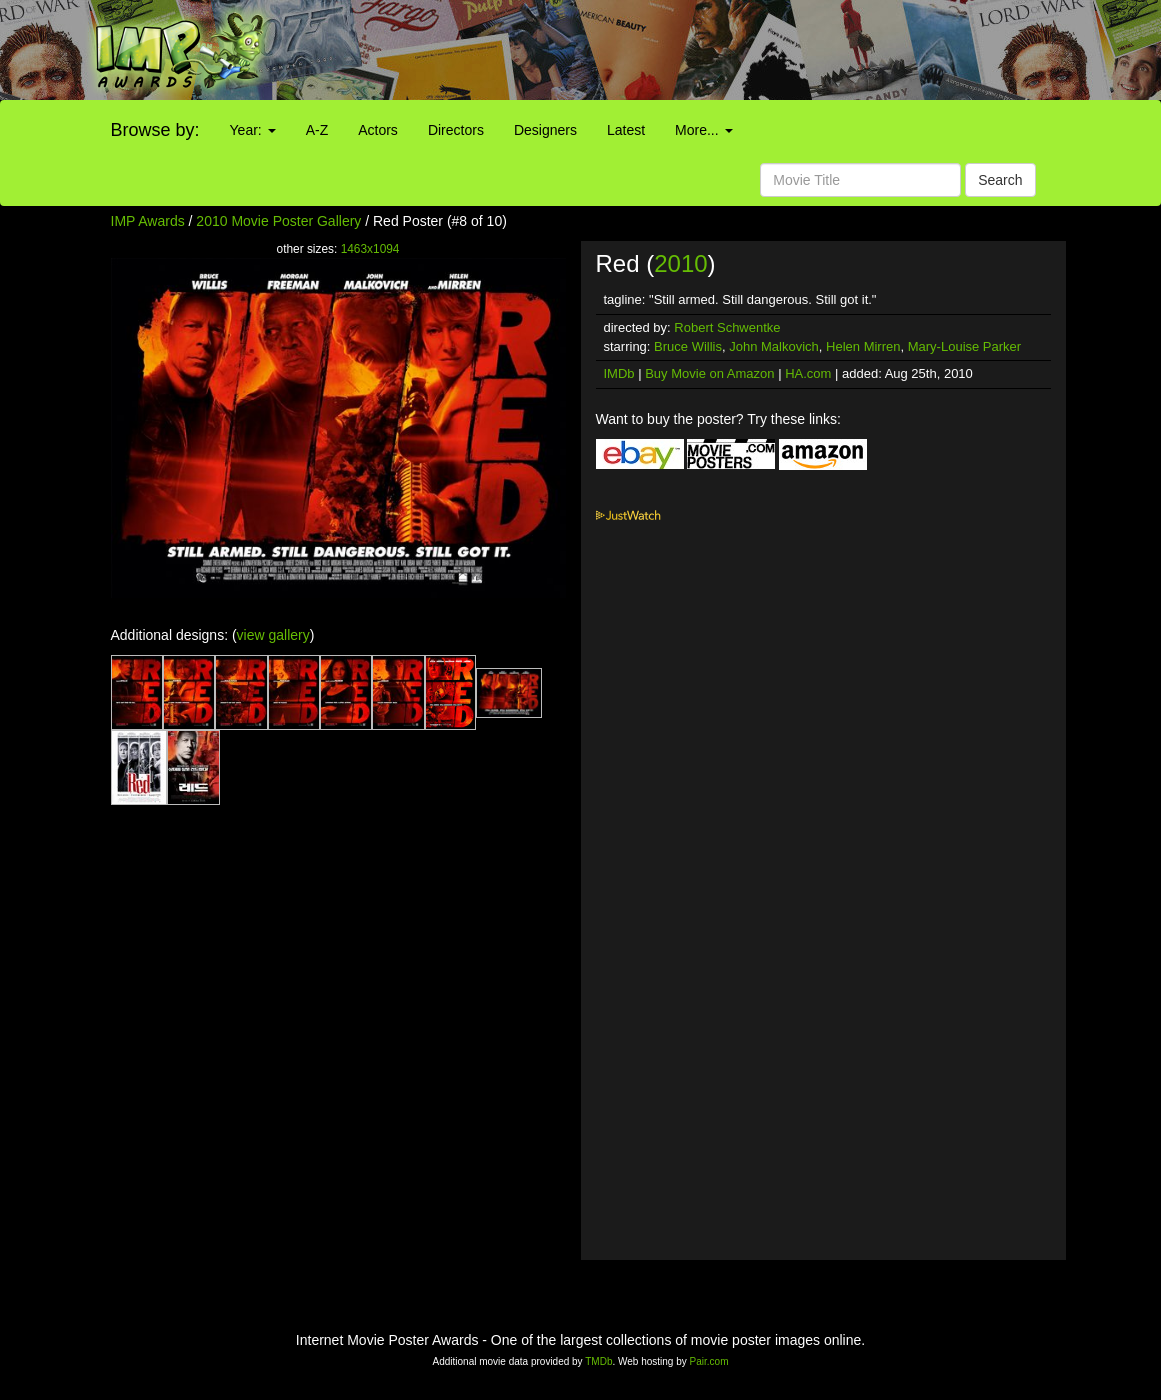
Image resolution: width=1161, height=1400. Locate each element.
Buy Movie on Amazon (709, 373)
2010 (680, 263)
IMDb (619, 373)
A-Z (317, 130)
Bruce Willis (688, 346)
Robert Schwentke (727, 327)
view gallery (273, 635)
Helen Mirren (863, 346)
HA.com (808, 373)
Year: (253, 130)
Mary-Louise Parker (964, 346)
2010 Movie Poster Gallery (278, 221)
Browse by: (155, 130)
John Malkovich (774, 346)
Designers (545, 130)
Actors (378, 130)
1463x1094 (370, 249)
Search (1000, 180)
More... (703, 130)
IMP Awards (148, 221)
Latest (626, 130)
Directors (456, 130)
